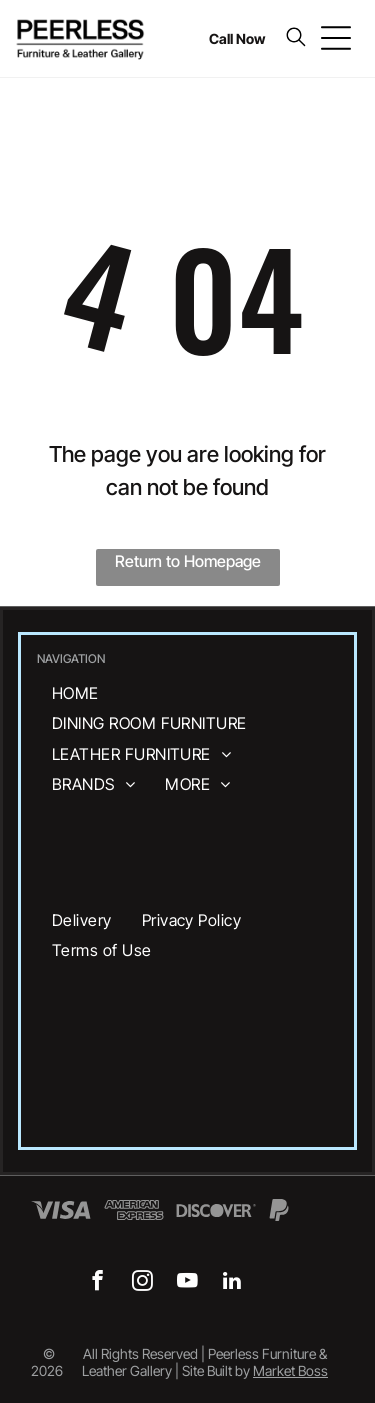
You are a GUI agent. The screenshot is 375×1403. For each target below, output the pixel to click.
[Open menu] (336, 38)
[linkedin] (232, 1283)
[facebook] (97, 1283)
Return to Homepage (188, 561)
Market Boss (290, 1370)
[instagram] (142, 1283)
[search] (296, 38)
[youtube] (187, 1283)
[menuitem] (75, 693)
